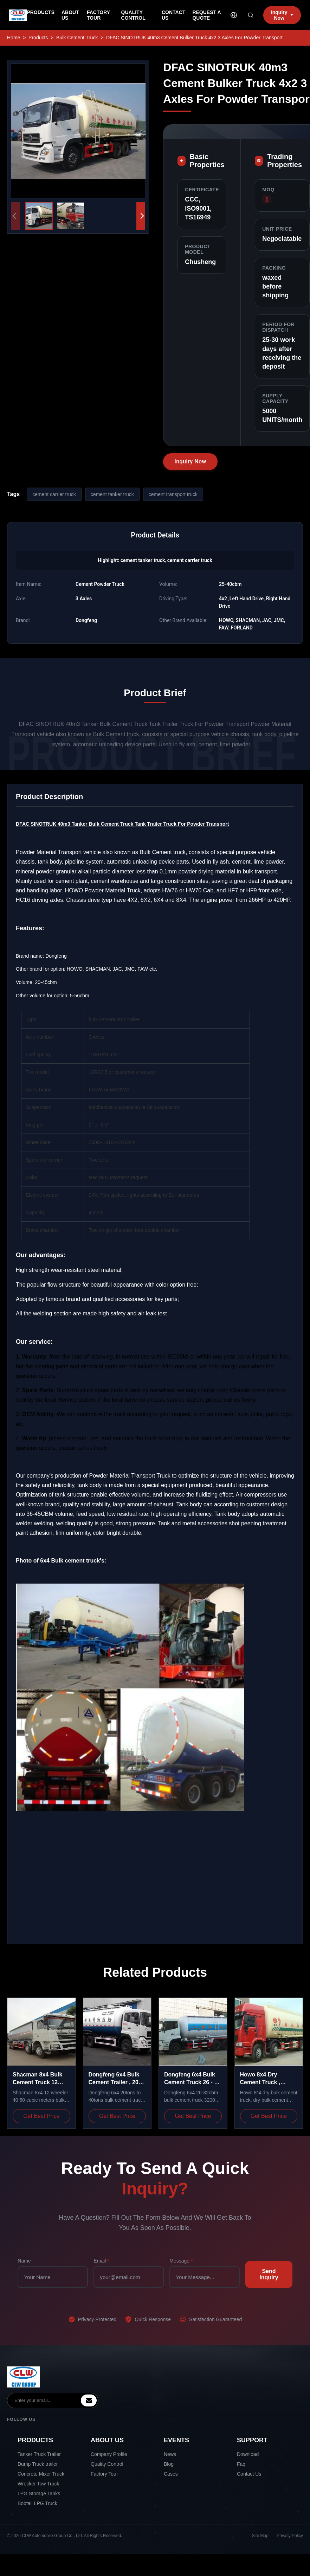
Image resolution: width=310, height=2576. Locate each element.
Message (181, 2261)
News (170, 2454)
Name (24, 2261)
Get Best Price (41, 2116)
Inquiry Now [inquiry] (282, 15)
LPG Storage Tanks (39, 2493)
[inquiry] (89, 2400)
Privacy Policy (290, 2535)
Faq (241, 2464)
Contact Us (249, 2474)
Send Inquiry (268, 2274)
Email (101, 2261)
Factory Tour (104, 2474)
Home (13, 37)
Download (248, 2454)
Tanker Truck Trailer (39, 2454)
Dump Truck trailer (38, 2464)
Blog (169, 2464)
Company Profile (109, 2454)
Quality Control (107, 2464)
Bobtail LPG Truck (37, 2503)
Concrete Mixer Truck (41, 2474)
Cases (171, 2474)
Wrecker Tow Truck (38, 2483)
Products (38, 37)
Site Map (260, 2535)
